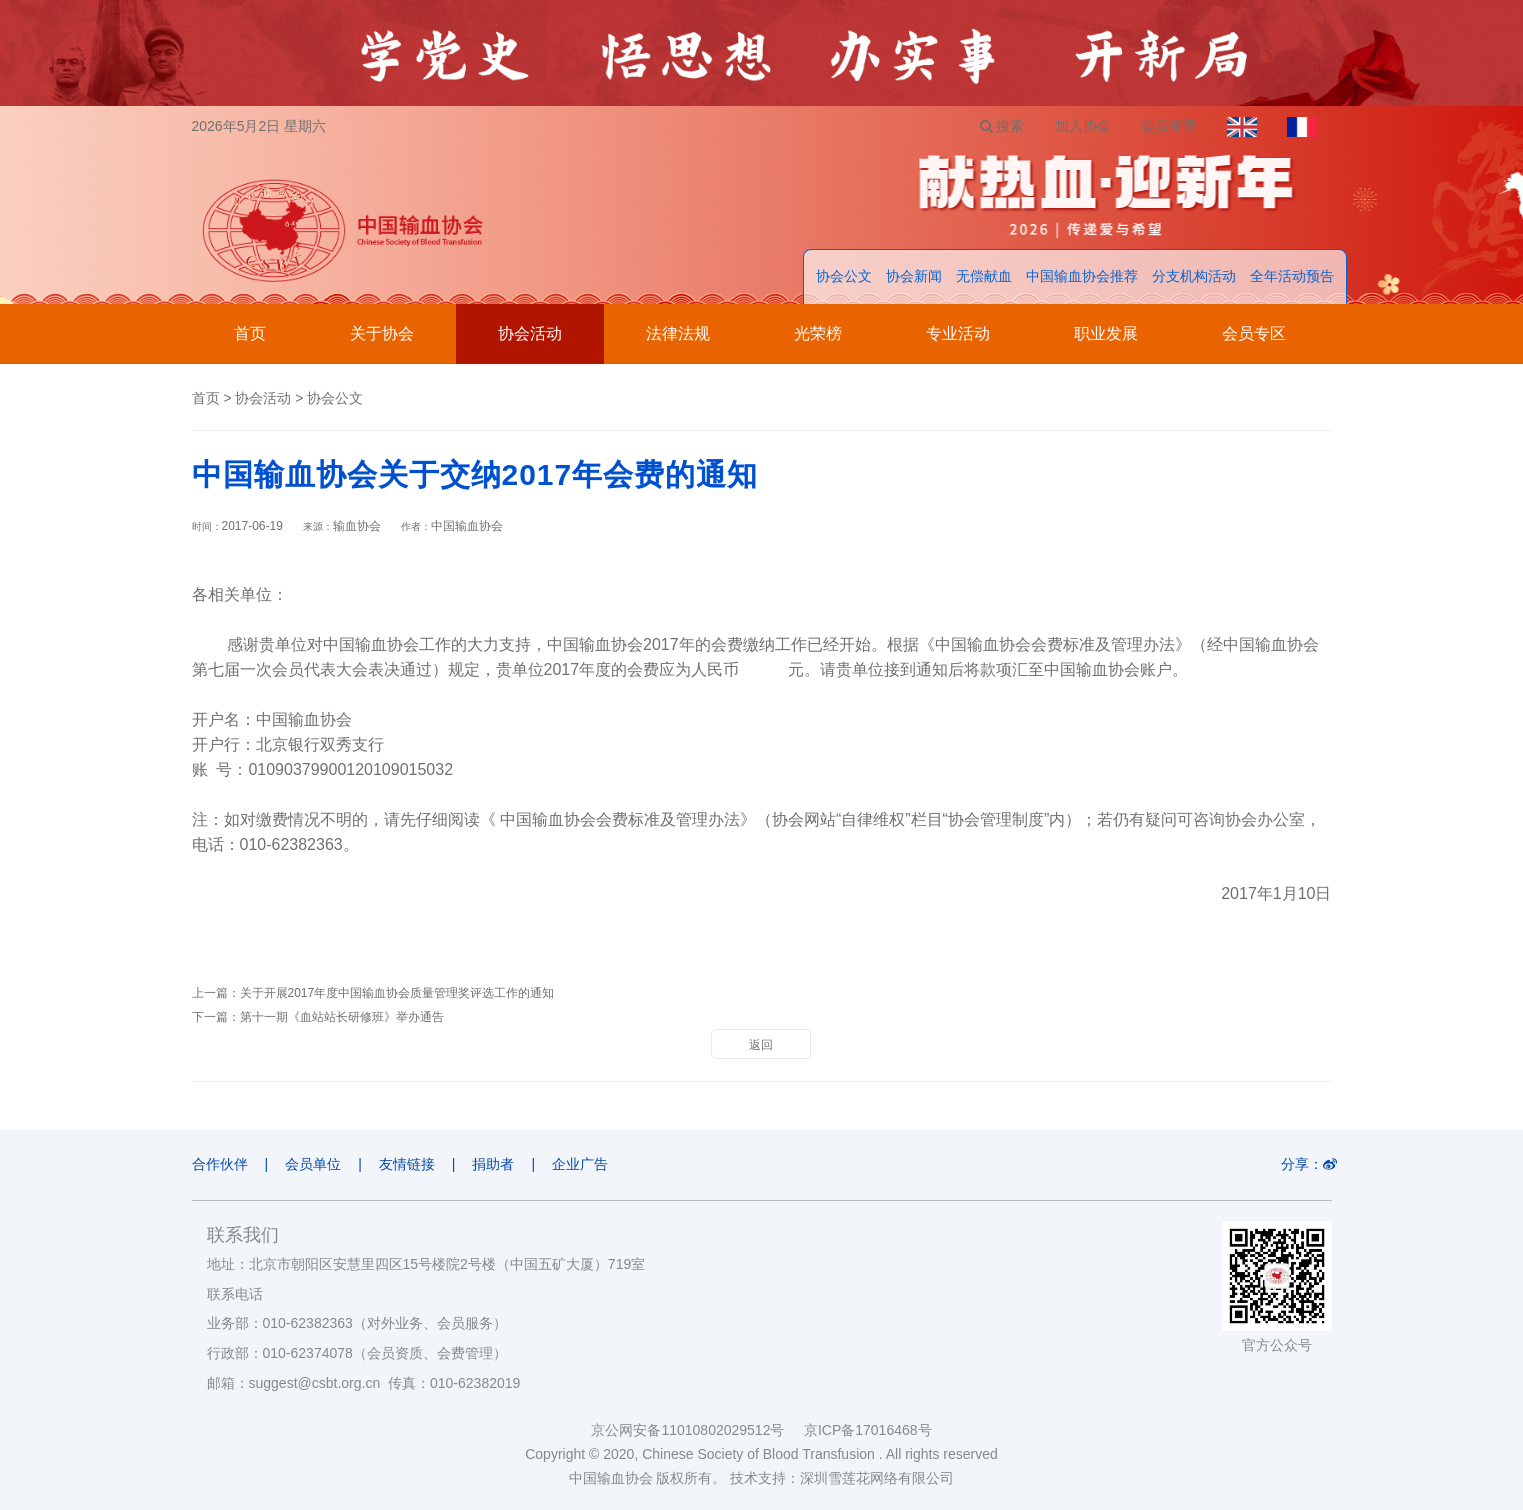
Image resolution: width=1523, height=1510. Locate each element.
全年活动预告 (1292, 276)
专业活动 (958, 333)
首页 (250, 333)
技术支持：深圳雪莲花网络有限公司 (842, 1478)
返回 (761, 1045)
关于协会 (382, 333)
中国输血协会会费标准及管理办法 (620, 819)
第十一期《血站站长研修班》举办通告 (342, 1017)
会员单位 (313, 1164)
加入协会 (1083, 126)
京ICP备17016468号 (868, 1430)
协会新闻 (914, 276)
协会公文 (844, 276)
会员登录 (1169, 126)
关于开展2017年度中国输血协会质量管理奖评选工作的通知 (397, 993)
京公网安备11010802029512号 (697, 1430)
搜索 (1002, 126)
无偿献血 (984, 276)
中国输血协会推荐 (1082, 276)
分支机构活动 (1194, 276)
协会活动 (530, 333)
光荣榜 (818, 333)
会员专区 (1254, 333)
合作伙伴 (220, 1164)
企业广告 (580, 1164)
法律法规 (678, 333)
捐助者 (493, 1164)
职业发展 (1106, 333)
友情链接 (407, 1164)
